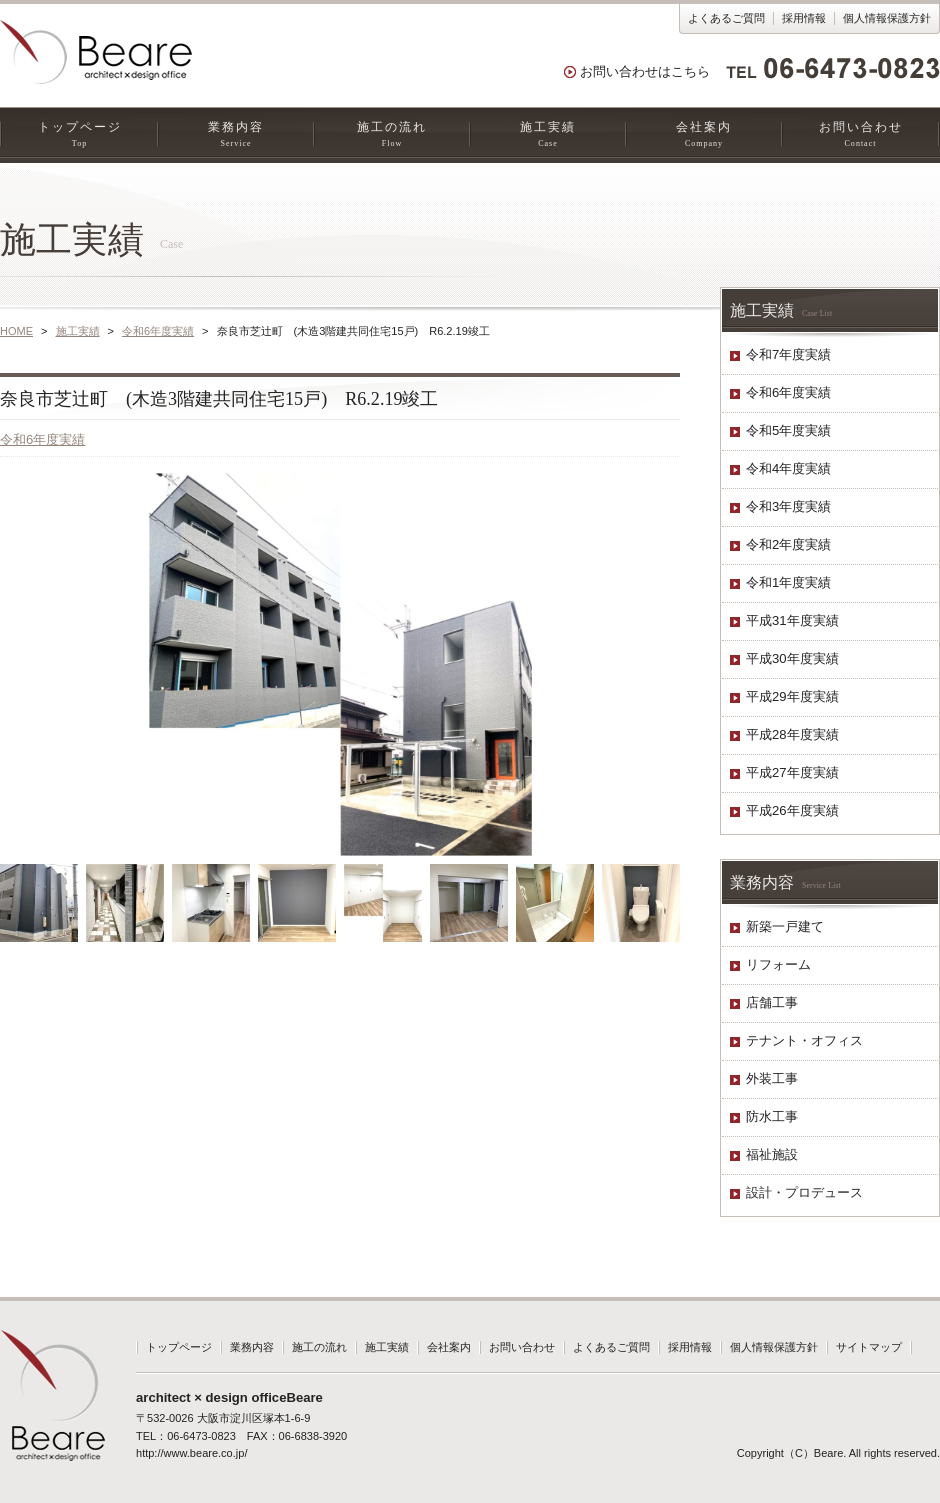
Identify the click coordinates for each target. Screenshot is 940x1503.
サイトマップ (869, 1347)
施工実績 (548, 134)
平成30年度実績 (792, 658)
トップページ (79, 134)
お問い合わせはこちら (645, 71)
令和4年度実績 (788, 468)
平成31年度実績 (792, 620)
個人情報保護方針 (887, 18)
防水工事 (772, 1116)
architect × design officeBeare (229, 1397)
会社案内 (704, 134)
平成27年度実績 (792, 772)
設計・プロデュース (804, 1192)
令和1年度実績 (788, 582)
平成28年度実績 (792, 734)
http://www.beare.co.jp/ (191, 1453)
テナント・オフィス (804, 1040)
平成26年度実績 (792, 810)
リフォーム (778, 964)
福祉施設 (772, 1154)
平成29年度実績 (792, 696)
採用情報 (804, 18)
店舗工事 (772, 1002)
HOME (16, 331)
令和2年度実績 (788, 544)
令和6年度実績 (158, 331)
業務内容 (236, 134)
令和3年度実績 (788, 506)
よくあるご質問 (726, 18)
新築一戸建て (785, 926)
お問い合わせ (860, 134)
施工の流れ (392, 134)
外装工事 (772, 1078)
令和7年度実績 (788, 354)
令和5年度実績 (788, 430)
